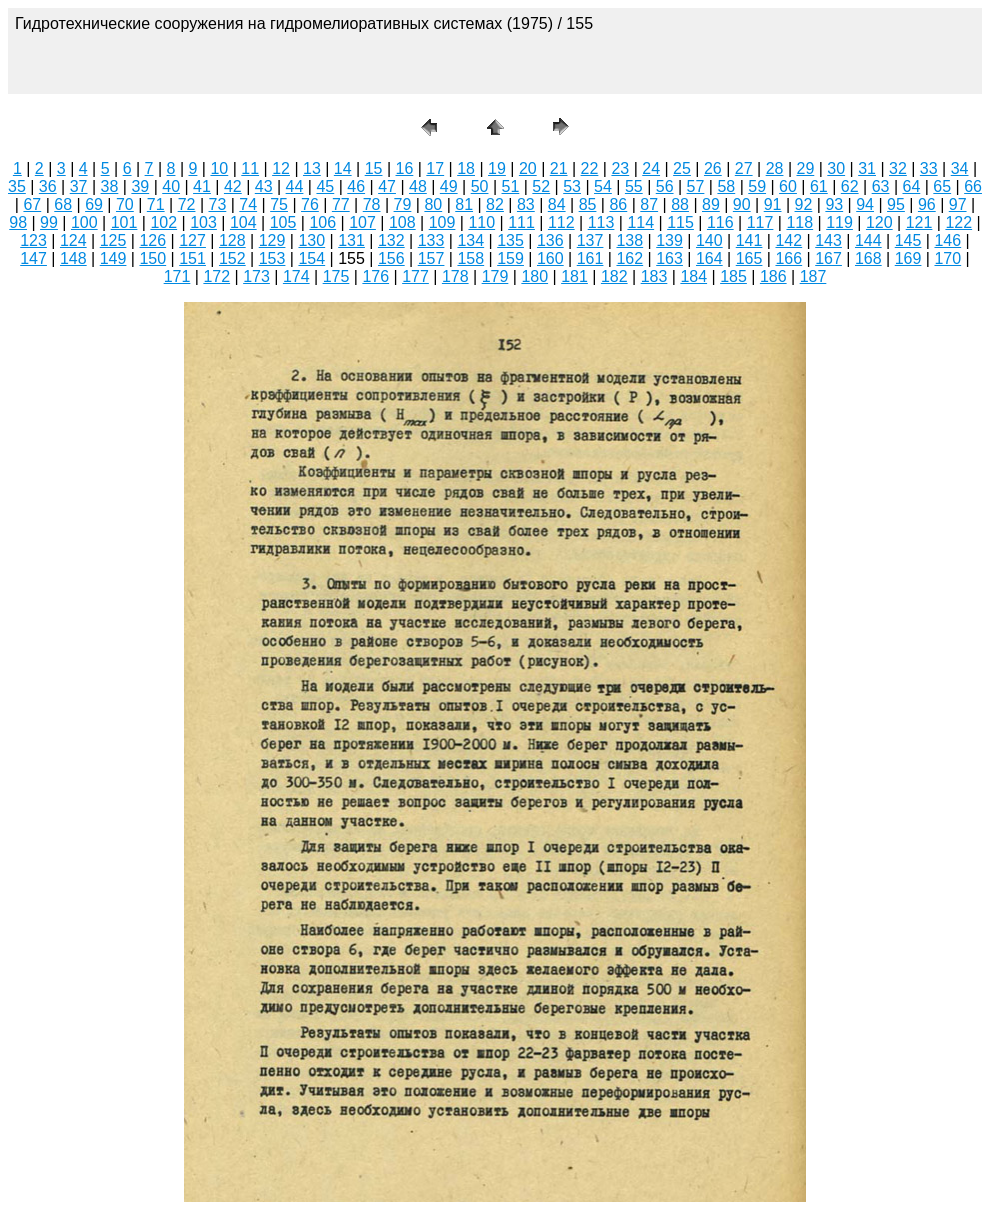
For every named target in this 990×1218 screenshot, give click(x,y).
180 (534, 276)
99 (49, 222)
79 (403, 204)
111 (521, 222)
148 (73, 258)
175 (336, 276)
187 (813, 276)
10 (219, 168)
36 (48, 186)
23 (620, 168)
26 (713, 168)
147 (33, 258)
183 (654, 276)
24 (651, 168)
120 (879, 222)
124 (73, 240)
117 (760, 222)
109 (442, 222)
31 (867, 168)
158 (470, 258)
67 (32, 204)
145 (908, 240)
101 (124, 222)
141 (749, 240)
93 (834, 204)
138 (629, 240)
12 (281, 168)
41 (202, 186)
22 (590, 168)
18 (466, 168)
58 (726, 186)
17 (435, 168)
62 (850, 186)
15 (374, 168)
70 (125, 204)
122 (958, 222)
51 (511, 186)
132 (391, 240)
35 (17, 186)
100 (84, 222)
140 (709, 240)
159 (510, 258)
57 (696, 186)
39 (140, 186)
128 (232, 240)
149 (113, 258)
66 (973, 186)
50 (480, 186)
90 (742, 204)
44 (295, 186)
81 (464, 204)
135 (510, 240)
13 (312, 168)
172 (216, 276)
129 (272, 240)
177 (415, 276)
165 (749, 258)
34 (960, 168)
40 (171, 186)
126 (152, 240)
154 (311, 258)
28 (775, 168)
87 (649, 204)
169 (908, 258)
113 (601, 222)
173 (256, 276)
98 (18, 222)
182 (614, 276)
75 (279, 204)
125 (113, 240)
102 (163, 222)
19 (497, 168)
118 (799, 222)
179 (495, 276)
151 (192, 258)
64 (911, 186)
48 (418, 186)
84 (557, 204)
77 (341, 204)
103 (203, 222)
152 (232, 258)
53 (572, 186)
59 (757, 186)
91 (773, 204)
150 (152, 258)
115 (680, 222)
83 (526, 204)
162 (629, 258)
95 (896, 204)
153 (272, 258)
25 (682, 168)
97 (958, 204)
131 (351, 240)
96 (927, 204)
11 (250, 168)
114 (640, 222)
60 (788, 186)
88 (680, 204)
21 (559, 168)
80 (433, 204)
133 (431, 240)
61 (819, 186)
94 (865, 204)
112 (561, 222)
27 (744, 168)
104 (243, 222)
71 (156, 204)
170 (947, 258)
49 (449, 186)
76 (310, 204)
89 (711, 204)
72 (187, 204)
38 (110, 186)
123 (33, 240)
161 (590, 258)
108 (402, 222)
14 (343, 168)
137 (590, 240)
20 (528, 168)
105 (283, 222)
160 (550, 258)
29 (805, 168)
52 (541, 186)
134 (470, 240)
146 (947, 240)
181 (574, 276)
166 (788, 258)
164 (709, 258)
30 (836, 168)
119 (839, 222)
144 (868, 240)
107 (362, 222)
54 (603, 186)
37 (79, 186)
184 (693, 276)
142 (788, 240)
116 (720, 222)
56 (665, 186)
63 (881, 186)
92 (804, 204)
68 (63, 204)
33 (929, 168)
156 (391, 258)
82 (495, 204)
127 (192, 240)
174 (296, 276)
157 (431, 258)
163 (669, 258)
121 (919, 222)
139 (669, 240)
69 (94, 204)
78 (372, 204)
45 (325, 186)
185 (733, 276)
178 (455, 276)
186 (773, 276)
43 (264, 186)
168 (868, 258)
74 (248, 204)
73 (218, 204)
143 (828, 240)
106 (322, 222)
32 (898, 168)
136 (550, 240)
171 (177, 276)
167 (828, 258)
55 (634, 186)
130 (311, 240)
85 (588, 204)
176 (375, 276)
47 (387, 186)
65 (942, 186)
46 (356, 186)
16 (405, 168)
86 (618, 204)
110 (481, 222)
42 (233, 186)
